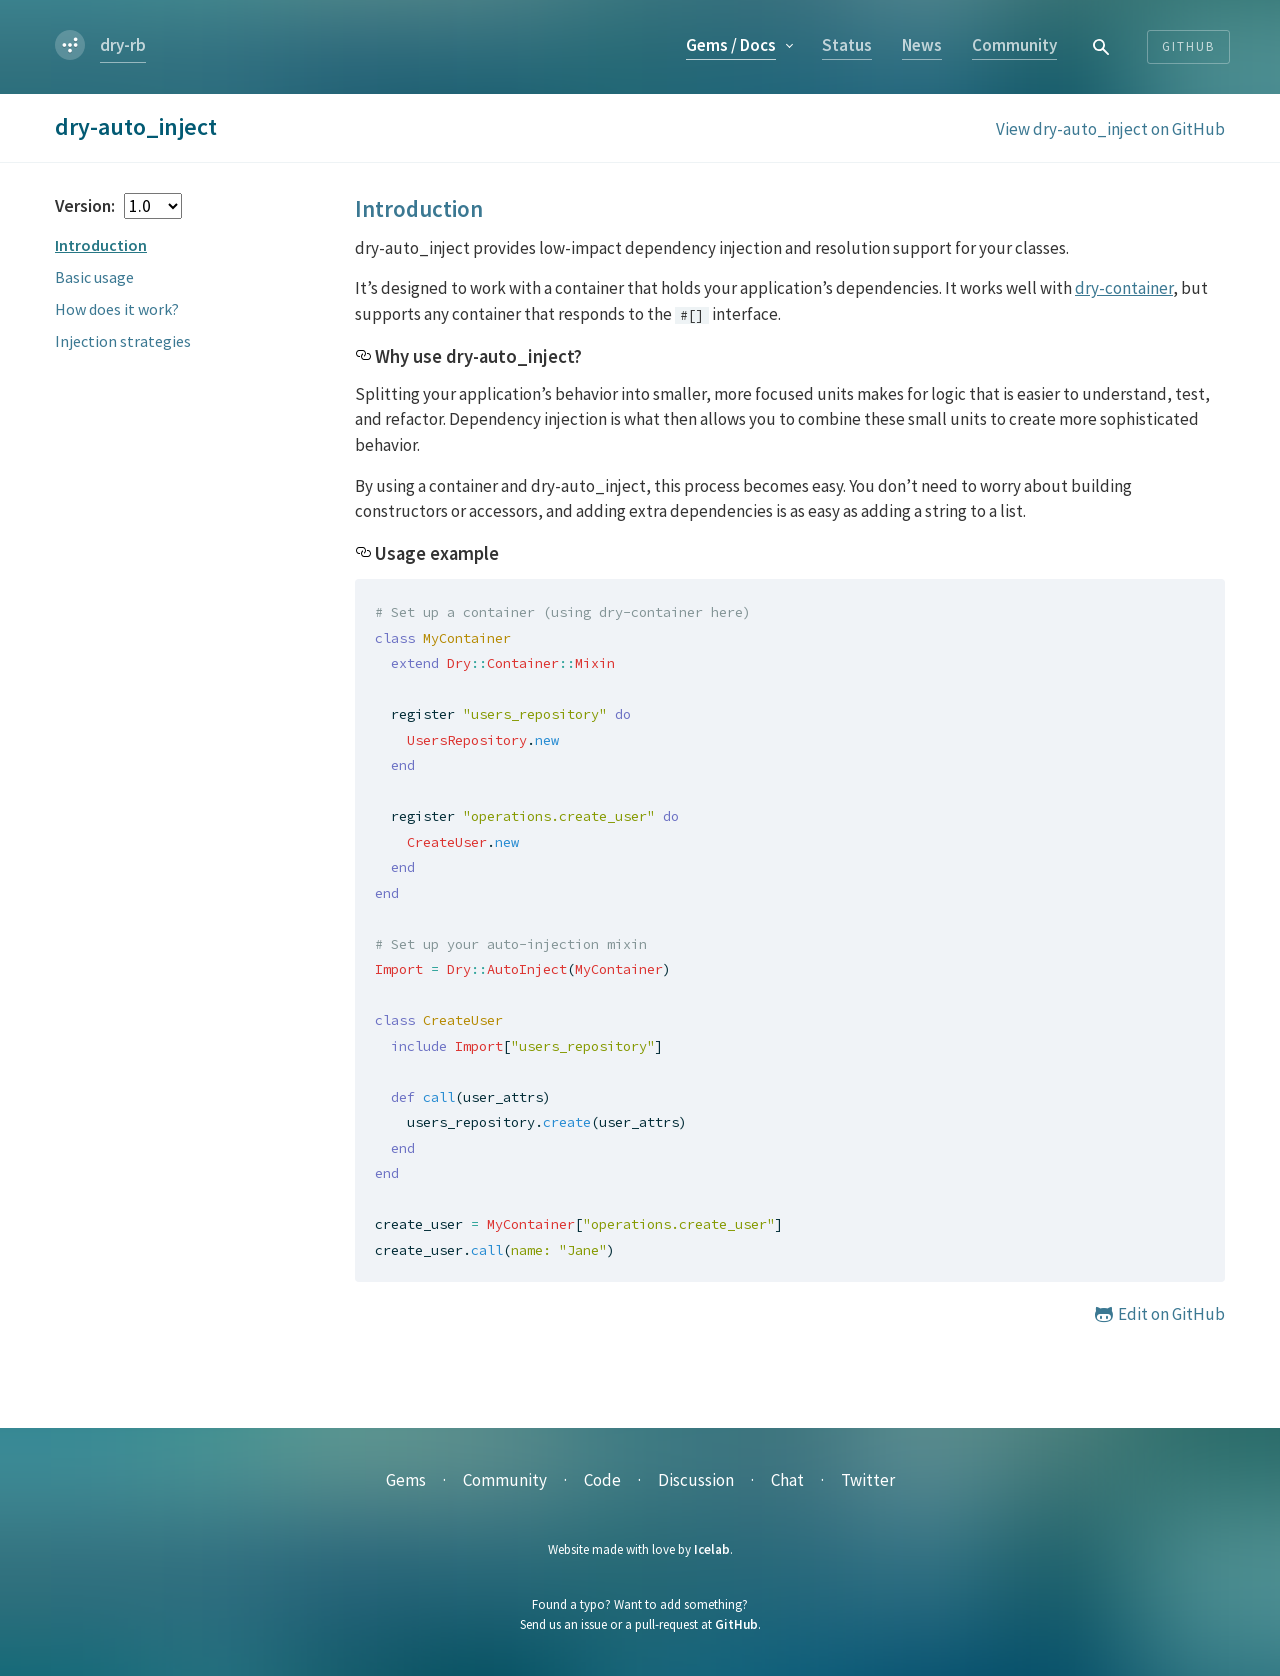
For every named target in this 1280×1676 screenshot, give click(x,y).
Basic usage (94, 277)
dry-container (1124, 288)
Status (847, 45)
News (922, 45)
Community (1014, 45)
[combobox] (1102, 46)
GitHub (736, 1624)
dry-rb (123, 45)
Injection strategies (123, 341)
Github (1188, 46)
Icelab (712, 1549)
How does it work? (117, 309)
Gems (731, 45)
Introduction (101, 245)
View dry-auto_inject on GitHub (1110, 129)
